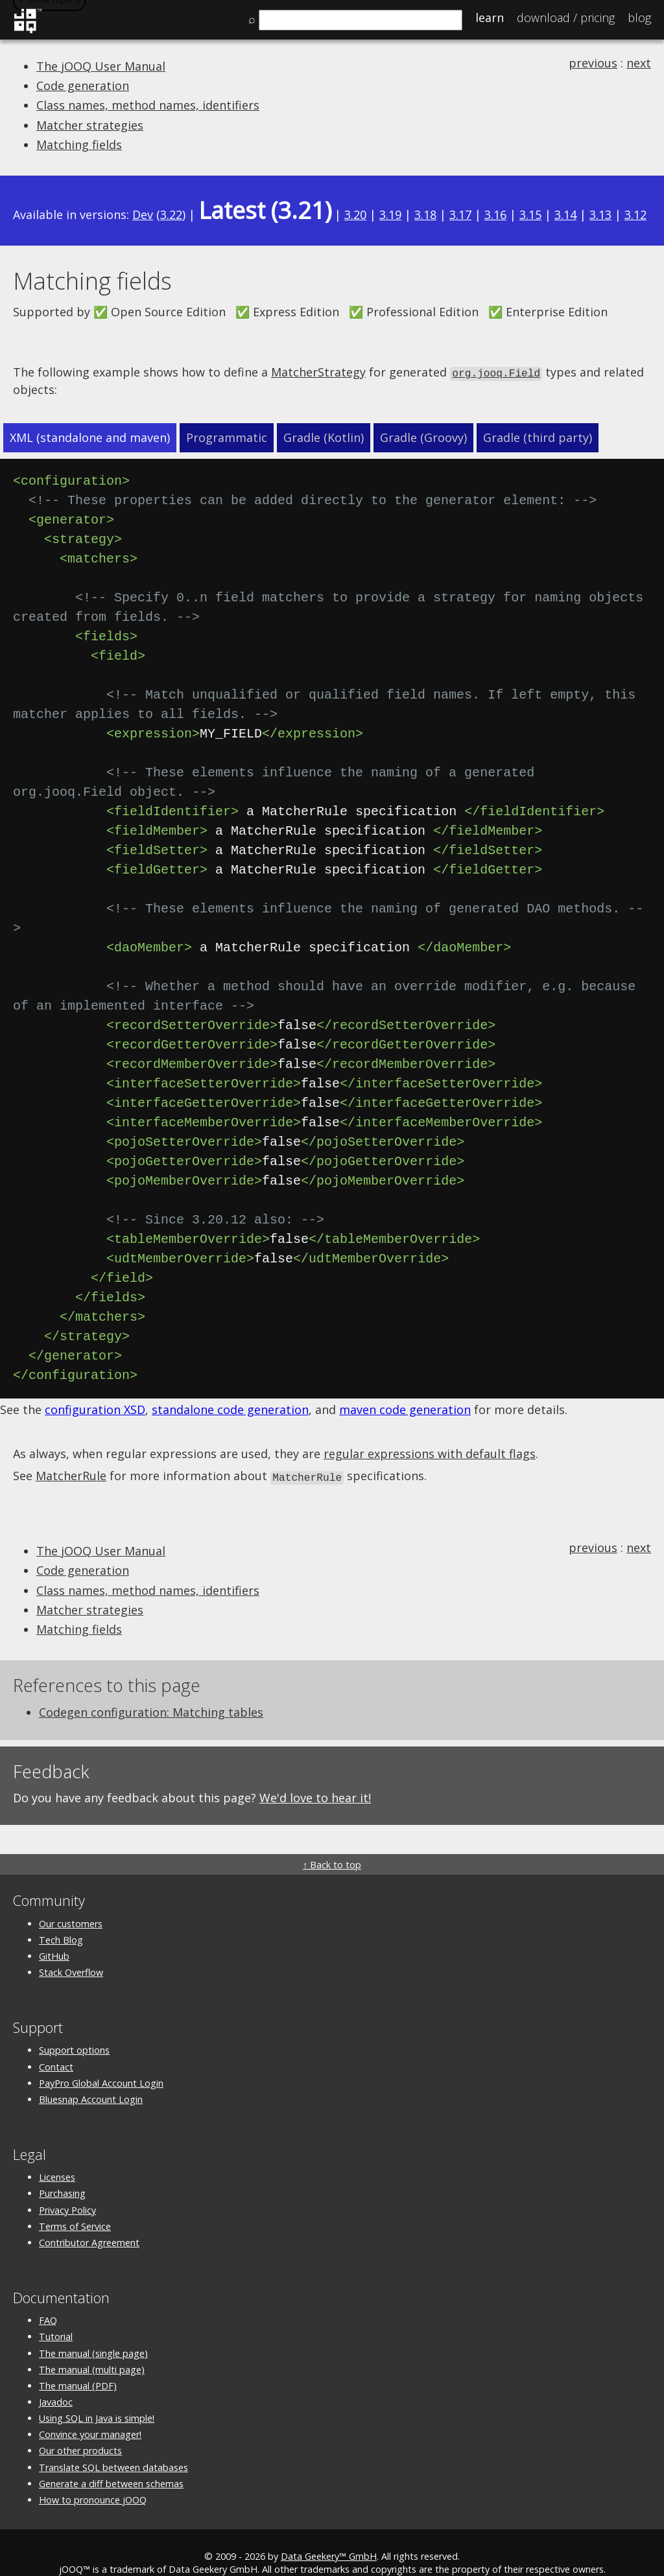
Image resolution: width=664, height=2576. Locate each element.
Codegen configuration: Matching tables (151, 1691)
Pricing (566, 17)
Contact (56, 2045)
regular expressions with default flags (430, 1433)
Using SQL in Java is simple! (96, 2397)
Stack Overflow (71, 1951)
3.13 (600, 214)
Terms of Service (75, 2205)
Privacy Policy (67, 2189)
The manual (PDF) (78, 2364)
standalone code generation (230, 1389)
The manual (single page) (93, 2332)
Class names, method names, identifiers (147, 105)
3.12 (635, 214)
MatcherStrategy (318, 372)
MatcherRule (71, 1455)
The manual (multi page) (92, 2348)
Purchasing (62, 2172)
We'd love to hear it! (315, 1776)
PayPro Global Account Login (101, 2062)
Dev (142, 214)
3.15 (530, 214)
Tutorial (56, 2315)
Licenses (57, 2156)
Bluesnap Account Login (91, 2078)
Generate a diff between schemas (111, 2462)
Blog (639, 17)
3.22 (171, 214)
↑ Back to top (332, 1843)
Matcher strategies (89, 125)
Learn (489, 17)
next (638, 63)
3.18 (425, 214)
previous (593, 63)
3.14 (565, 214)
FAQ (48, 2299)
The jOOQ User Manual (100, 66)
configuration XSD (95, 1389)
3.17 (460, 214)
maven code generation (405, 1389)
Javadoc (56, 2380)
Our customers (70, 1902)
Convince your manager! (90, 2413)
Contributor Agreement (89, 2221)
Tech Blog (61, 1918)
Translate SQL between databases (113, 2446)
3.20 (355, 214)
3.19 (390, 214)
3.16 (495, 214)
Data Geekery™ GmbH (329, 2535)
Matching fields (79, 144)
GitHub (54, 1935)
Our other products (80, 2429)
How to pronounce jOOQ (93, 2478)
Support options (74, 2029)
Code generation (82, 85)
